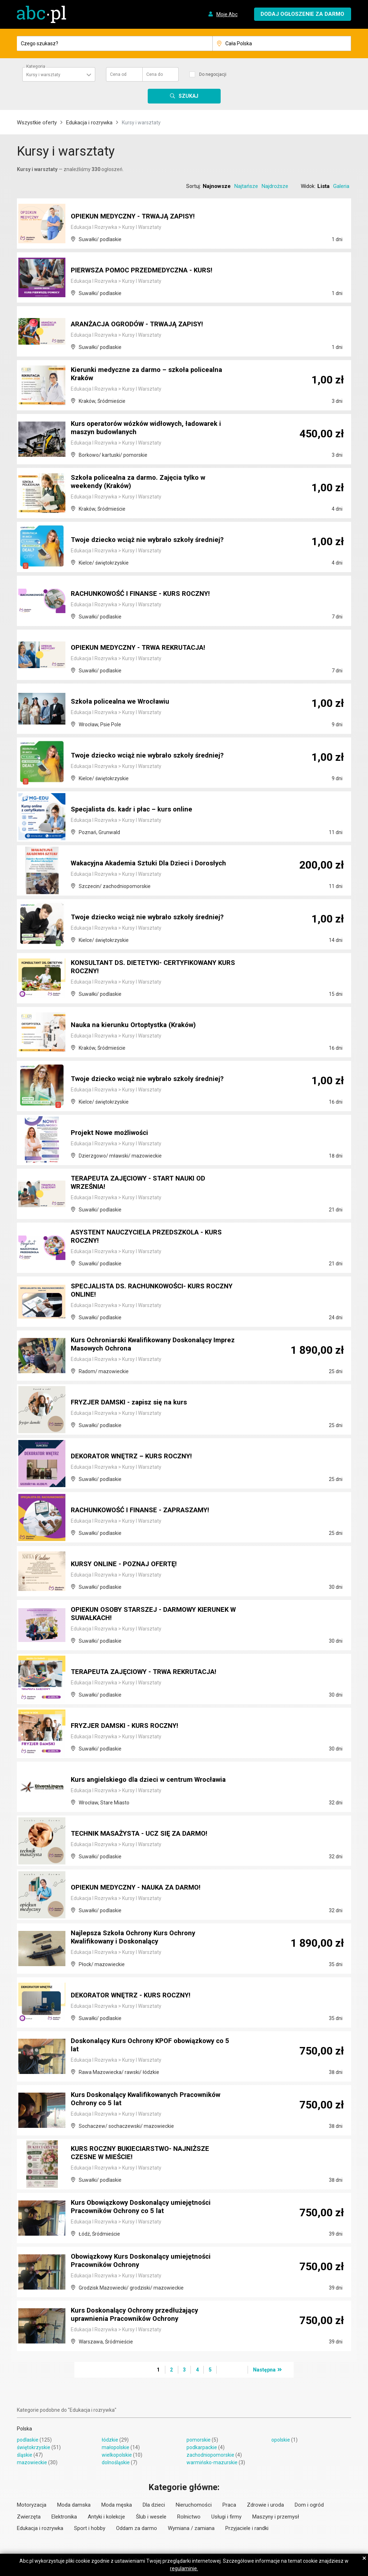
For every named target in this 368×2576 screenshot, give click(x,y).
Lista (323, 186)
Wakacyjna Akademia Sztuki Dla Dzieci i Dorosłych (136, 860)
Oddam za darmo (136, 2528)
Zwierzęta (29, 2516)
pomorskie (199, 2440)
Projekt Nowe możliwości (112, 1133)
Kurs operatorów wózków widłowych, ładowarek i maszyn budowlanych (152, 429)
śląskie (24, 2455)
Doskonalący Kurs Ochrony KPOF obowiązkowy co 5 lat (148, 2046)
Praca (229, 2505)
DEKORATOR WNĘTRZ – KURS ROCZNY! (137, 1456)
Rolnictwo (189, 2516)
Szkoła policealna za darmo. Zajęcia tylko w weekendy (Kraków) (143, 483)
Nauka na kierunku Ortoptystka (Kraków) (137, 1025)
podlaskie (27, 2440)
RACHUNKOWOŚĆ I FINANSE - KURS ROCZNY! (146, 594)
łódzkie (110, 2440)
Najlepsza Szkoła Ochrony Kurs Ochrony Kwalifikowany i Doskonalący (137, 1938)
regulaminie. (184, 2568)
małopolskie (115, 2447)
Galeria (341, 186)
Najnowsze (217, 186)
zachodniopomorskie (210, 2455)
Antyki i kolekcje (106, 2516)
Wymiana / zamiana (191, 2528)
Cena (118, 74)
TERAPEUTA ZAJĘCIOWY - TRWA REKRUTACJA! (151, 1672)
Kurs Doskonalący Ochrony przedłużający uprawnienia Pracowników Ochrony (139, 2315)
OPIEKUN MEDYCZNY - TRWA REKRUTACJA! (144, 648)
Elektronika (64, 2516)
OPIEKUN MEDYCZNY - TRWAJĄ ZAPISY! (138, 216)
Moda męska (116, 2505)
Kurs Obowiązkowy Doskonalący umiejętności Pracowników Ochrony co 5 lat (146, 2208)
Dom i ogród (309, 2505)
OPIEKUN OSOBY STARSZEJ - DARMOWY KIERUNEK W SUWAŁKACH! (139, 1615)
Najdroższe (275, 186)
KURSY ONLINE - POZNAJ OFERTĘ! (128, 1564)
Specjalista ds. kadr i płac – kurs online (135, 809)
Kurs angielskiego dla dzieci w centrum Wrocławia (135, 1776)
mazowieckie (32, 2462)
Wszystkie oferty (37, 122)
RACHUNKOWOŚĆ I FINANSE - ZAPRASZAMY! (146, 1510)
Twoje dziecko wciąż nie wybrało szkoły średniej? (153, 540)
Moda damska (74, 2505)
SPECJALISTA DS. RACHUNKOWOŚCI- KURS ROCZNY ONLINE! (144, 1291)
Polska (24, 2429)
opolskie (280, 2440)
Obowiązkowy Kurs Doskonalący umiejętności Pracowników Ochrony (146, 2261)
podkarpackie (202, 2447)
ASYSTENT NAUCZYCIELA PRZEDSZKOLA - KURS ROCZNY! (153, 1237)
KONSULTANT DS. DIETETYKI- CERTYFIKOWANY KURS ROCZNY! (150, 968)
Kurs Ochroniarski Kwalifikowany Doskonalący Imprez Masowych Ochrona (146, 1345)
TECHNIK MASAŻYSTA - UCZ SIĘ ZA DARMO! (145, 1834)
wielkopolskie (117, 2455)
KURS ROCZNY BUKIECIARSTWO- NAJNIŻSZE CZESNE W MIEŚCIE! (146, 2154)
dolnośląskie (116, 2462)
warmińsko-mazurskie (212, 2462)
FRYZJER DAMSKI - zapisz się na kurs (133, 1402)
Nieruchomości (194, 2505)
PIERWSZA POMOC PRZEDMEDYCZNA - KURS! (148, 270)
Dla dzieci (154, 2505)
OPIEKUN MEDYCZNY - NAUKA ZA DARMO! (141, 1887)
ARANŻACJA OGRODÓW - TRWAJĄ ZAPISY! (144, 324)
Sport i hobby (89, 2528)
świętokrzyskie (33, 2447)
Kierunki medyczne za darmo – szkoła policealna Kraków (151, 375)
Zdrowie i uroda (265, 2505)
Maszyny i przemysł (275, 2516)
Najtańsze (246, 186)
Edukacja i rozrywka (89, 122)
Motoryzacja (31, 2505)
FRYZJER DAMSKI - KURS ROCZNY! (129, 1726)
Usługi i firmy (226, 2516)
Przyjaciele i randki (246, 2528)
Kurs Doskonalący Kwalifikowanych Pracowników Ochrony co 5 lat (152, 2100)
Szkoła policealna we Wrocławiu (124, 702)
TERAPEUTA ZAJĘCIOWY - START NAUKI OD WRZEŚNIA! (144, 1183)
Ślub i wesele (151, 2516)
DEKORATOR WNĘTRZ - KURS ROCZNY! (136, 1995)
